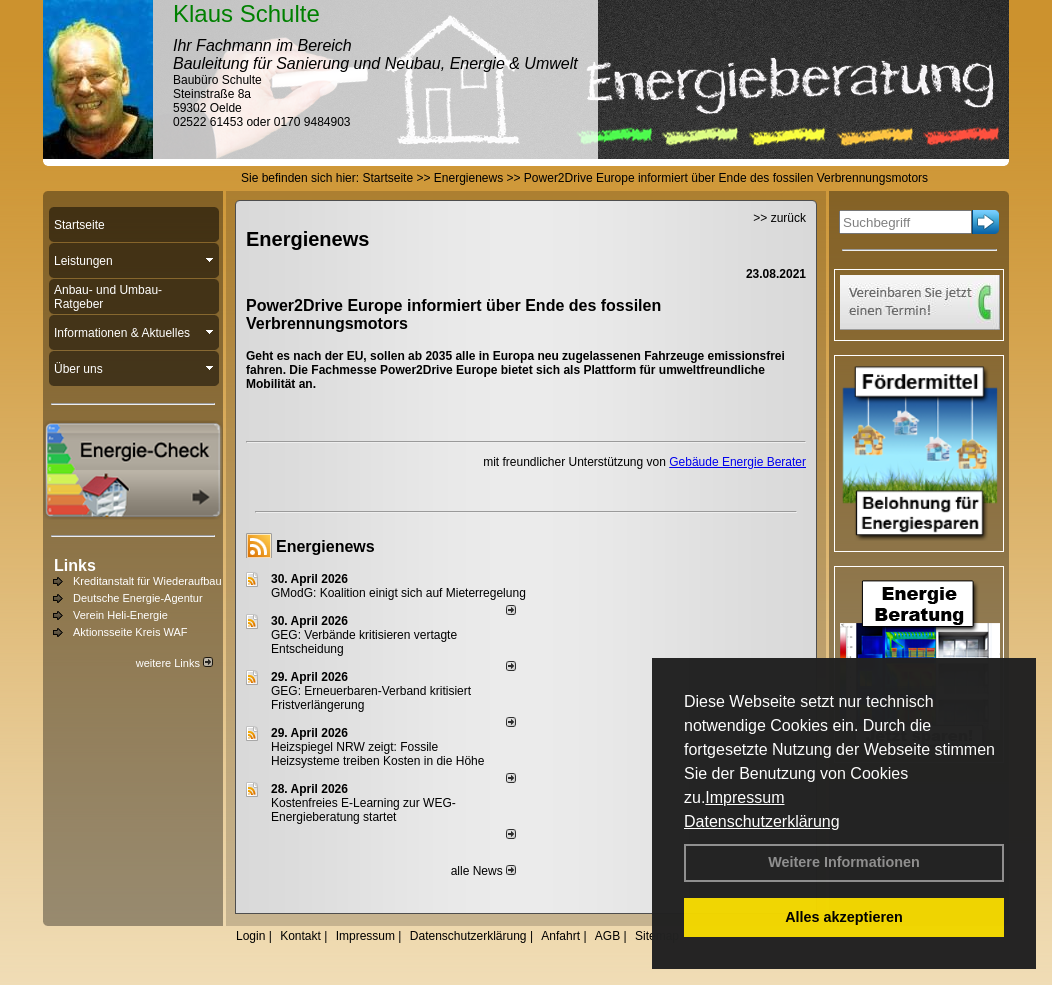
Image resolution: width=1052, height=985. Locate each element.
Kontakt (300, 936)
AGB (607, 936)
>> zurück (779, 218)
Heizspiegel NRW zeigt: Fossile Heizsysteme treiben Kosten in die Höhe (377, 754)
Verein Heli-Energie (120, 615)
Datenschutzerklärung (762, 821)
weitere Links (174, 663)
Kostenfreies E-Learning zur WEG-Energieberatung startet (363, 810)
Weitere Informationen (844, 862)
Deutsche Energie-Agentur (138, 598)
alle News (483, 871)
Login (250, 936)
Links (75, 565)
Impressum (744, 797)
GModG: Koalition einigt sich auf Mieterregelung (398, 593)
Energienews (325, 546)
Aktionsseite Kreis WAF (130, 632)
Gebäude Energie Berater (737, 462)
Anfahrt (560, 936)
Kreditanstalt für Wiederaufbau (147, 581)
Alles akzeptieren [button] (844, 917)
